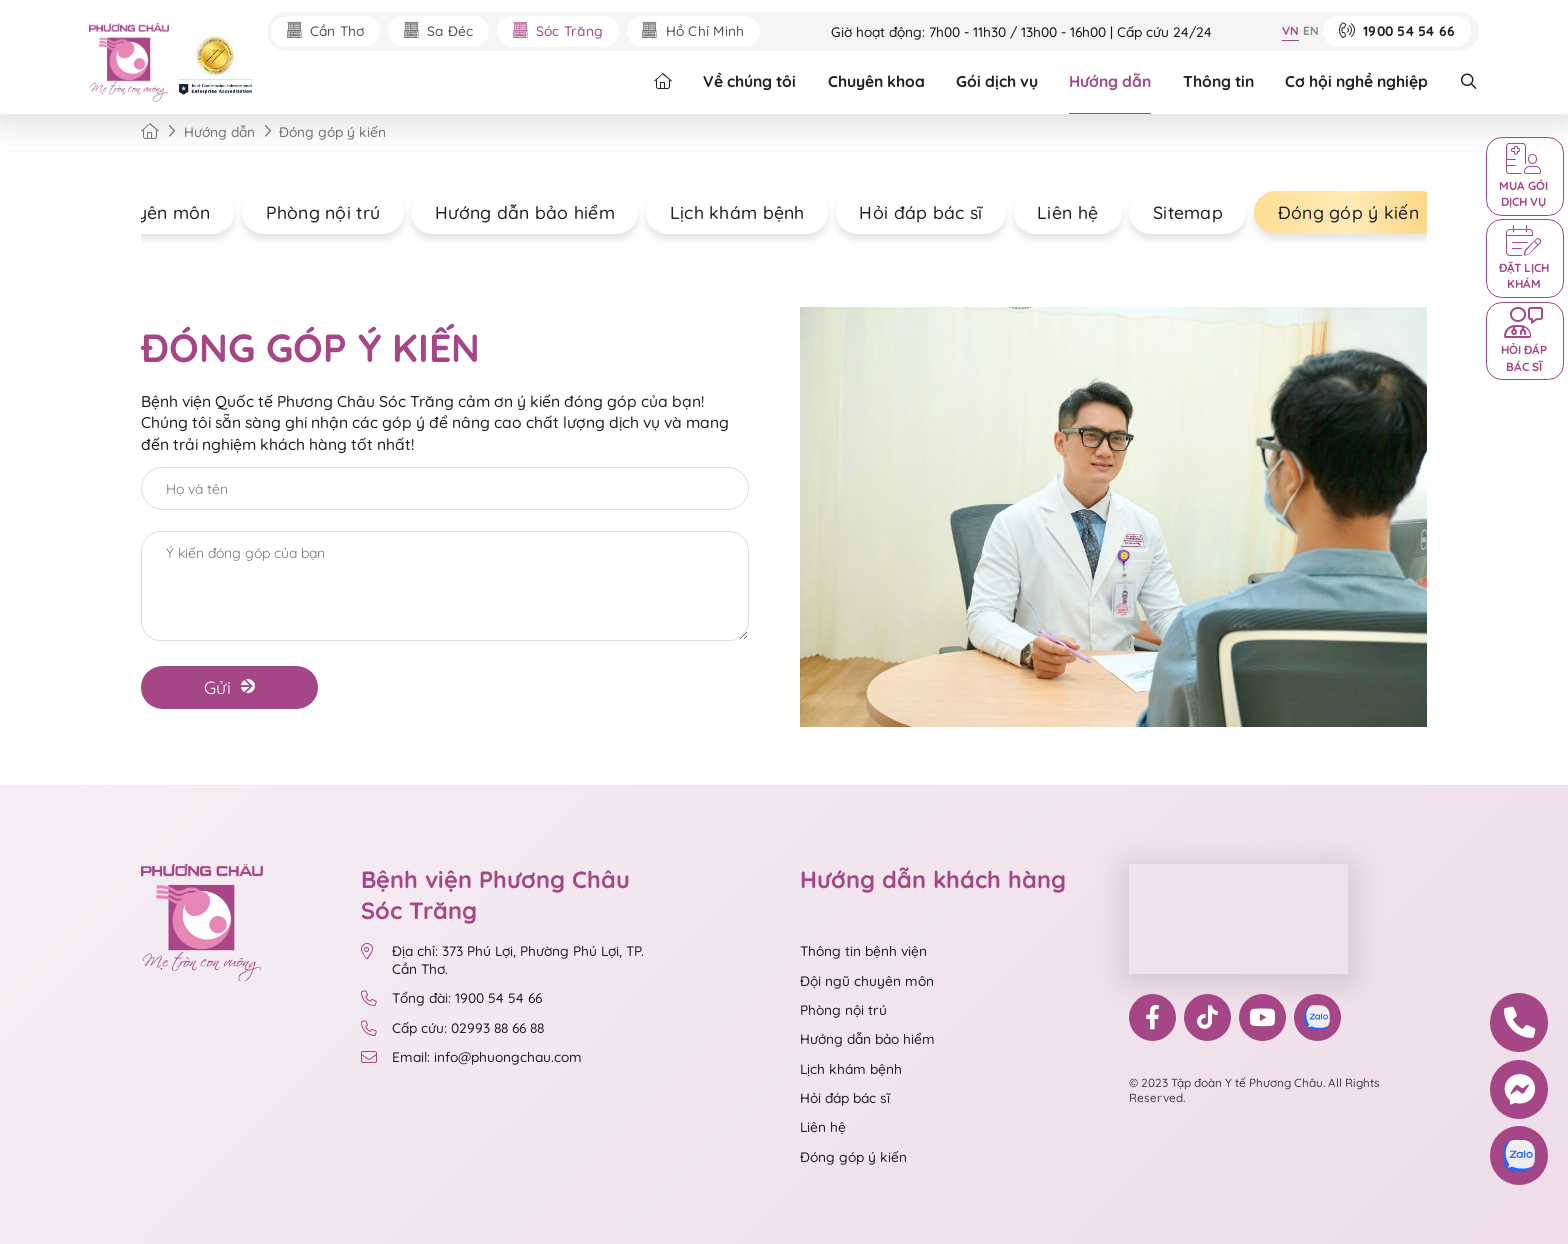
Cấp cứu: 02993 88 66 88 (453, 1028)
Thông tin (1218, 81)
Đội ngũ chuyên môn (867, 980)
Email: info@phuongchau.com (472, 1057)
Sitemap (1173, 212)
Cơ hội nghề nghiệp (1356, 81)
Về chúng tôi (749, 81)
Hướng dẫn (1110, 81)
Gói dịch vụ (997, 81)
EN (1311, 30)
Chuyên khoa (876, 81)
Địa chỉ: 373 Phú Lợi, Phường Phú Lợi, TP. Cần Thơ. (503, 959)
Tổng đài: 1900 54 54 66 (454, 998)
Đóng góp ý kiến (1333, 212)
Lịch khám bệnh (722, 212)
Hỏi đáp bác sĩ (905, 212)
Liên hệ (1052, 212)
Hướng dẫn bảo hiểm (510, 212)
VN (1290, 30)
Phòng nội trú (308, 212)
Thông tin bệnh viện (863, 950)
